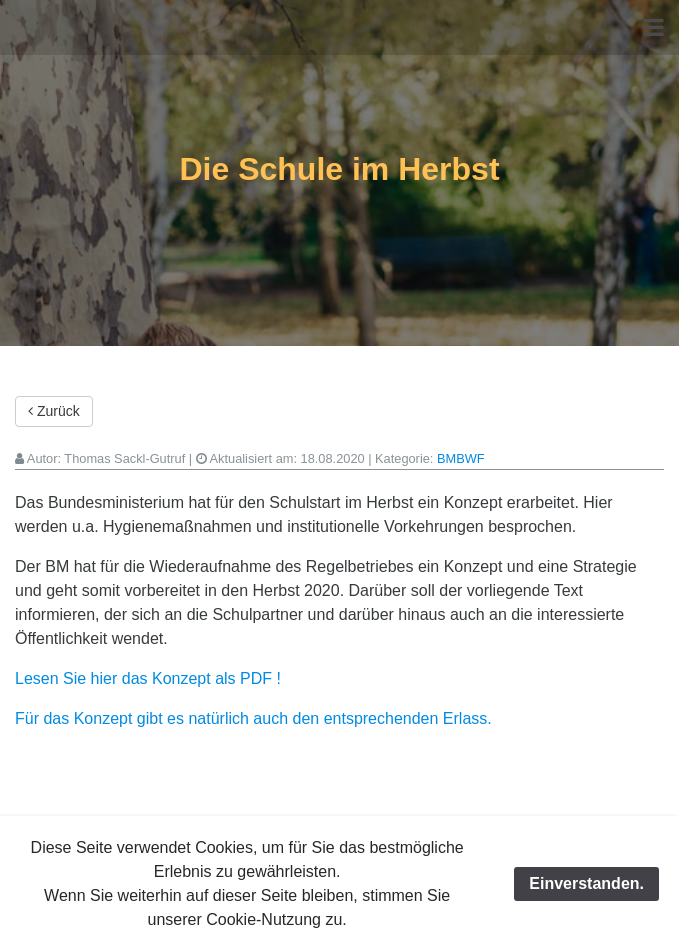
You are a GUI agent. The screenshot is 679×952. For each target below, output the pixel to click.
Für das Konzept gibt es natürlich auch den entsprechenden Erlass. (253, 718)
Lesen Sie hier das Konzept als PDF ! (148, 678)
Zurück (54, 411)
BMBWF (461, 458)
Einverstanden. (586, 883)
